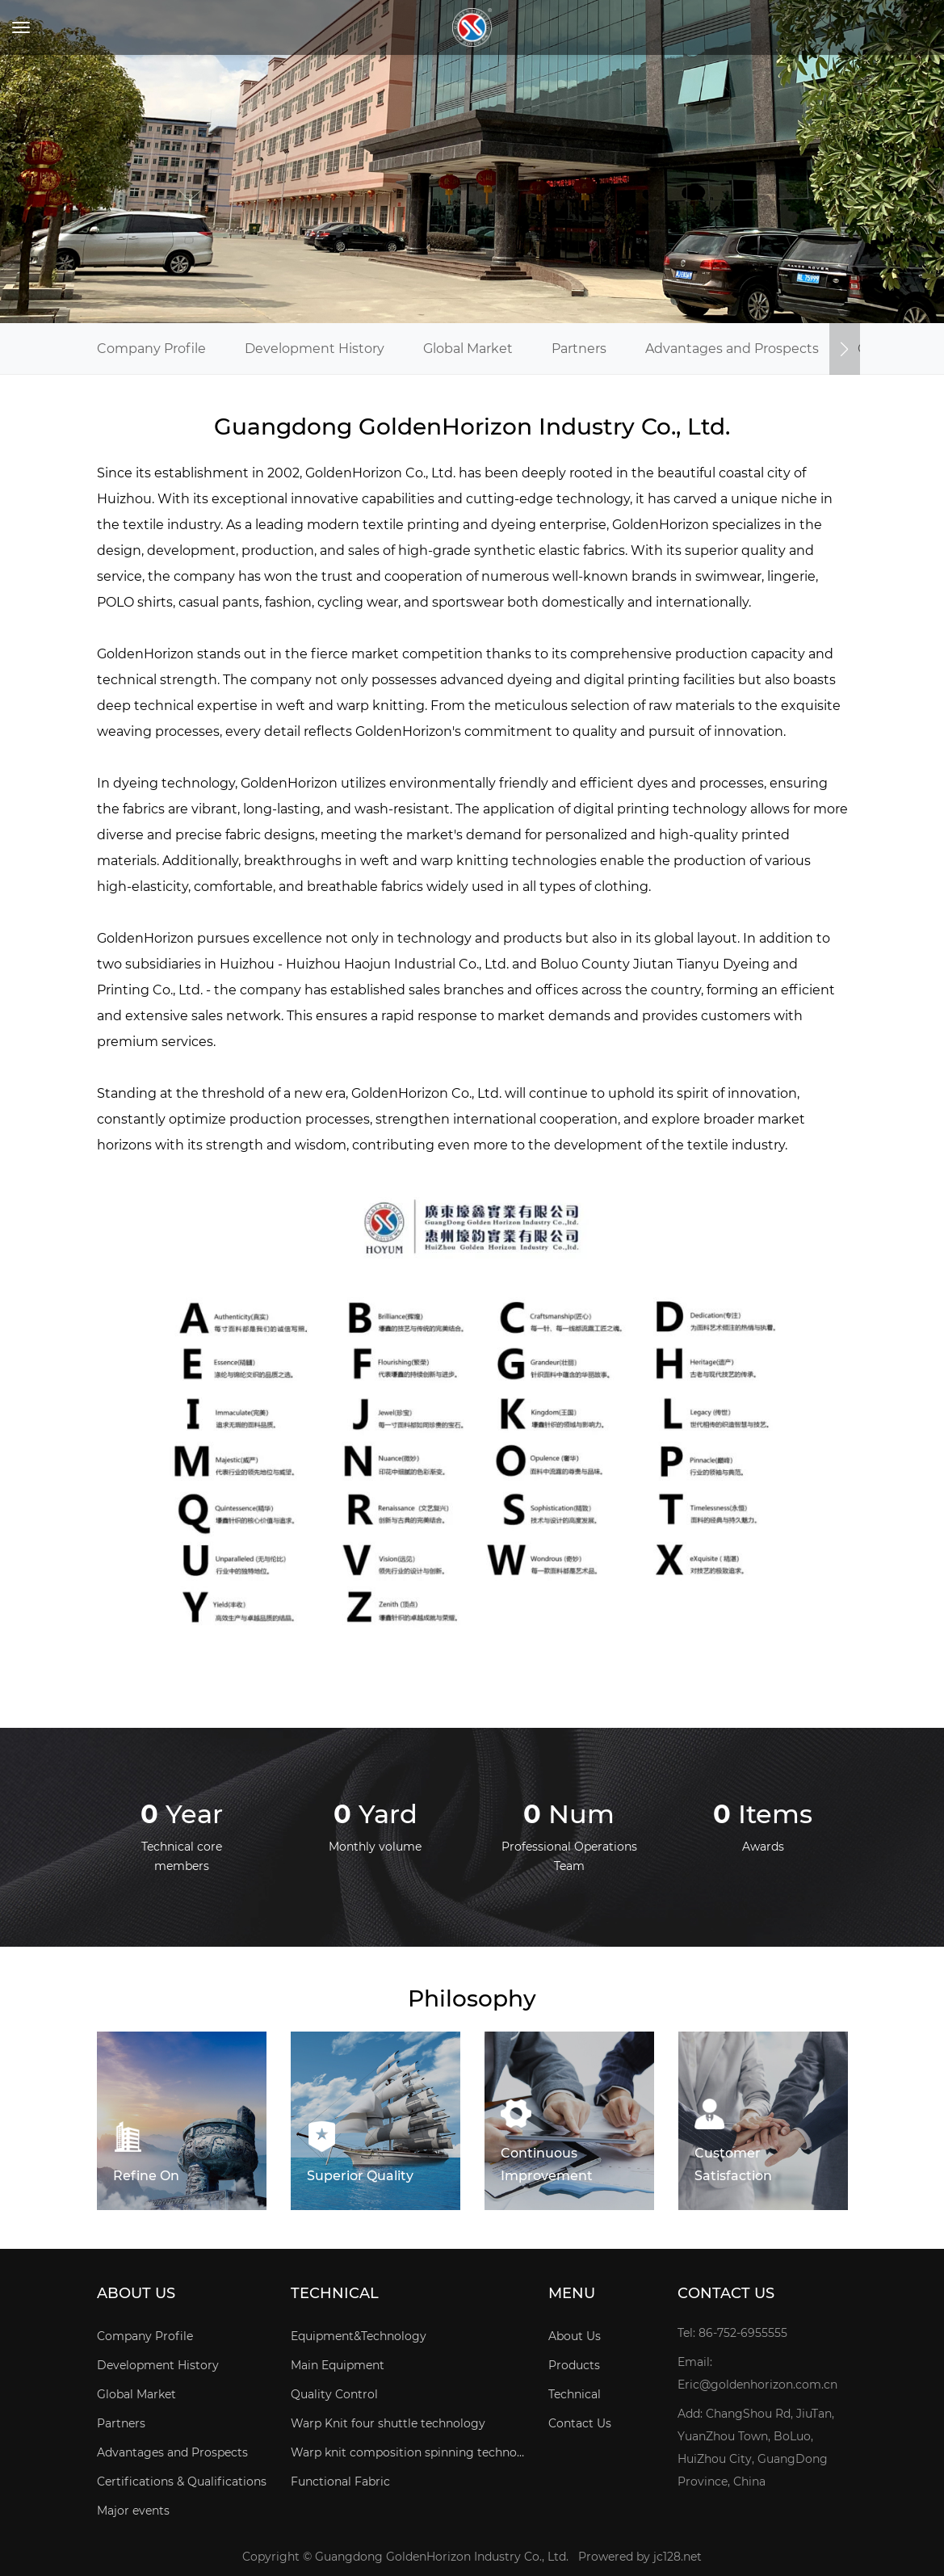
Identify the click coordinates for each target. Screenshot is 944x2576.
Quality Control (334, 2394)
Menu (571, 2293)
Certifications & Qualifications (181, 2481)
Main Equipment (337, 2365)
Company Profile (151, 348)
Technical (335, 2293)
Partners (579, 348)
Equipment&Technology (358, 2336)
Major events (133, 2510)
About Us (136, 2293)
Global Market (468, 348)
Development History (314, 348)
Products (574, 2365)
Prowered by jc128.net (640, 2556)
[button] (844, 348)
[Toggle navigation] (21, 27)
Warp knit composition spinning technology (408, 2452)
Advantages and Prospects (732, 348)
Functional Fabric (340, 2481)
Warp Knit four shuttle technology (388, 2423)
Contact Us (579, 2423)
